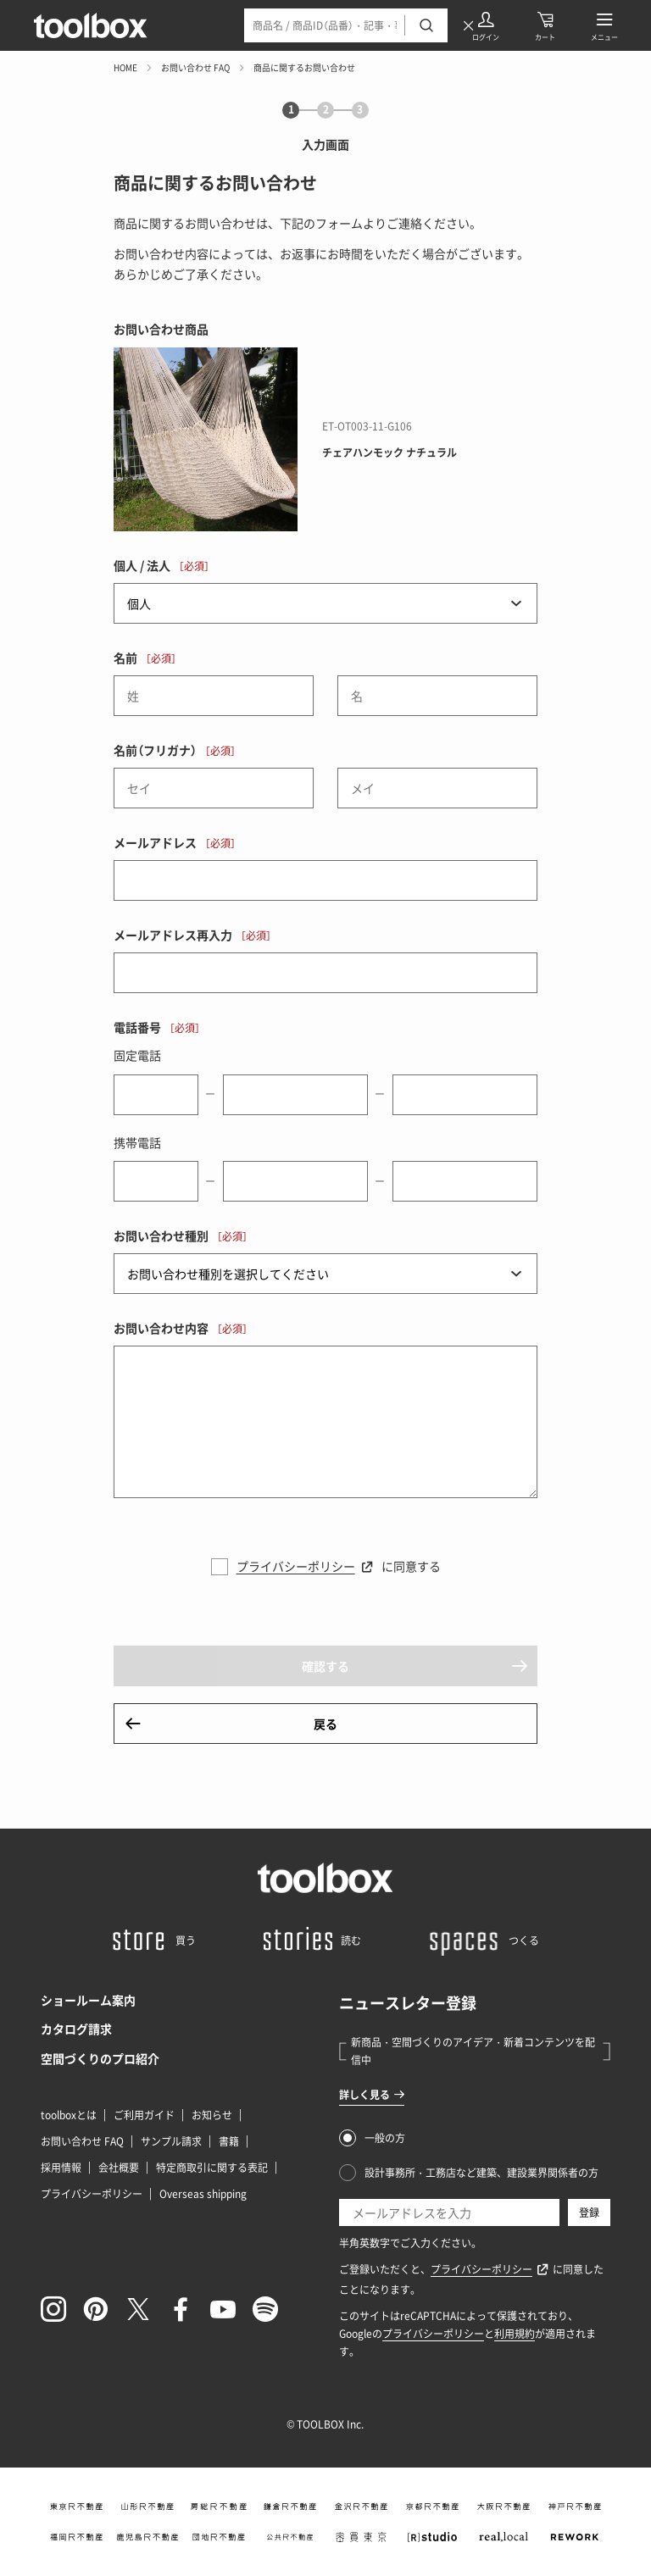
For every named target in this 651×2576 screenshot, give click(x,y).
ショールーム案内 (88, 1999)
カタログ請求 (76, 2028)
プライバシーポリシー (295, 1565)
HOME (125, 67)
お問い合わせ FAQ (195, 67)
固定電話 (137, 1054)
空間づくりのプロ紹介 (100, 2058)
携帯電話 (137, 1142)
